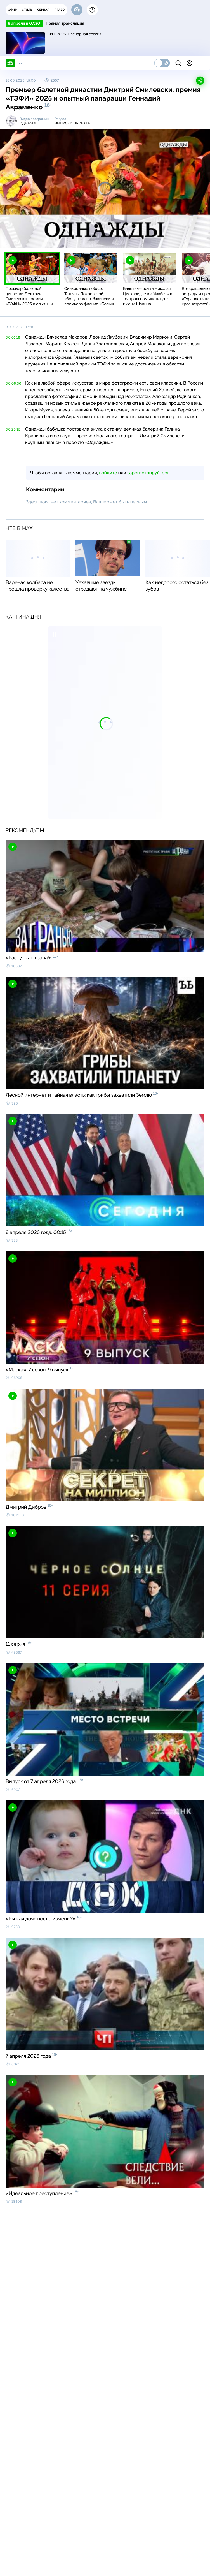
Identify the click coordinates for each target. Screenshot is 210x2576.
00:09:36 (13, 383)
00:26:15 (13, 429)
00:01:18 (13, 337)
